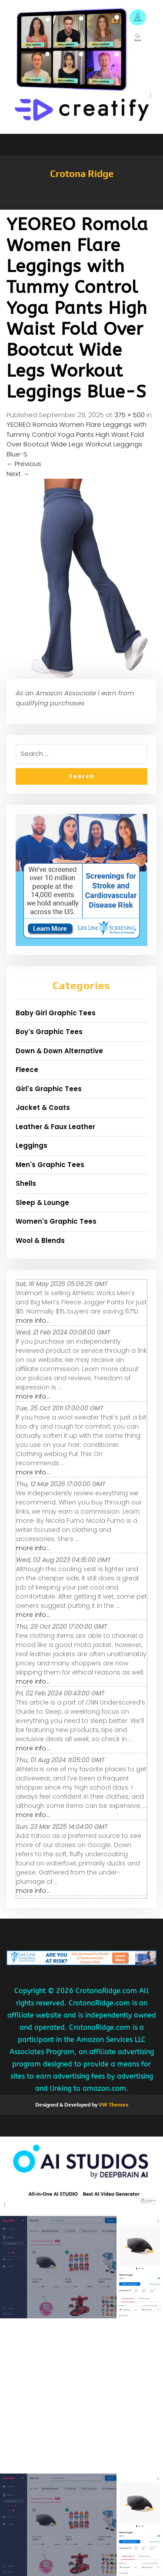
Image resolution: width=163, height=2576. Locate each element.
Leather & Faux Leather (55, 1126)
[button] (81, 205)
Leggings (31, 1145)
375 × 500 (129, 414)
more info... (33, 1320)
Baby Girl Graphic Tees (56, 1012)
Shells (26, 1183)
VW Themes (112, 2105)
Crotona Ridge (81, 173)
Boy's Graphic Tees (49, 1031)
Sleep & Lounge (42, 1202)
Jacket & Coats (43, 1107)
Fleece (27, 1069)
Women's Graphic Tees (56, 1221)
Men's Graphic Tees (50, 1164)
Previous (24, 463)
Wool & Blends (40, 1240)
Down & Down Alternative (59, 1050)
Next (18, 473)
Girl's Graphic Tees (49, 1088)
